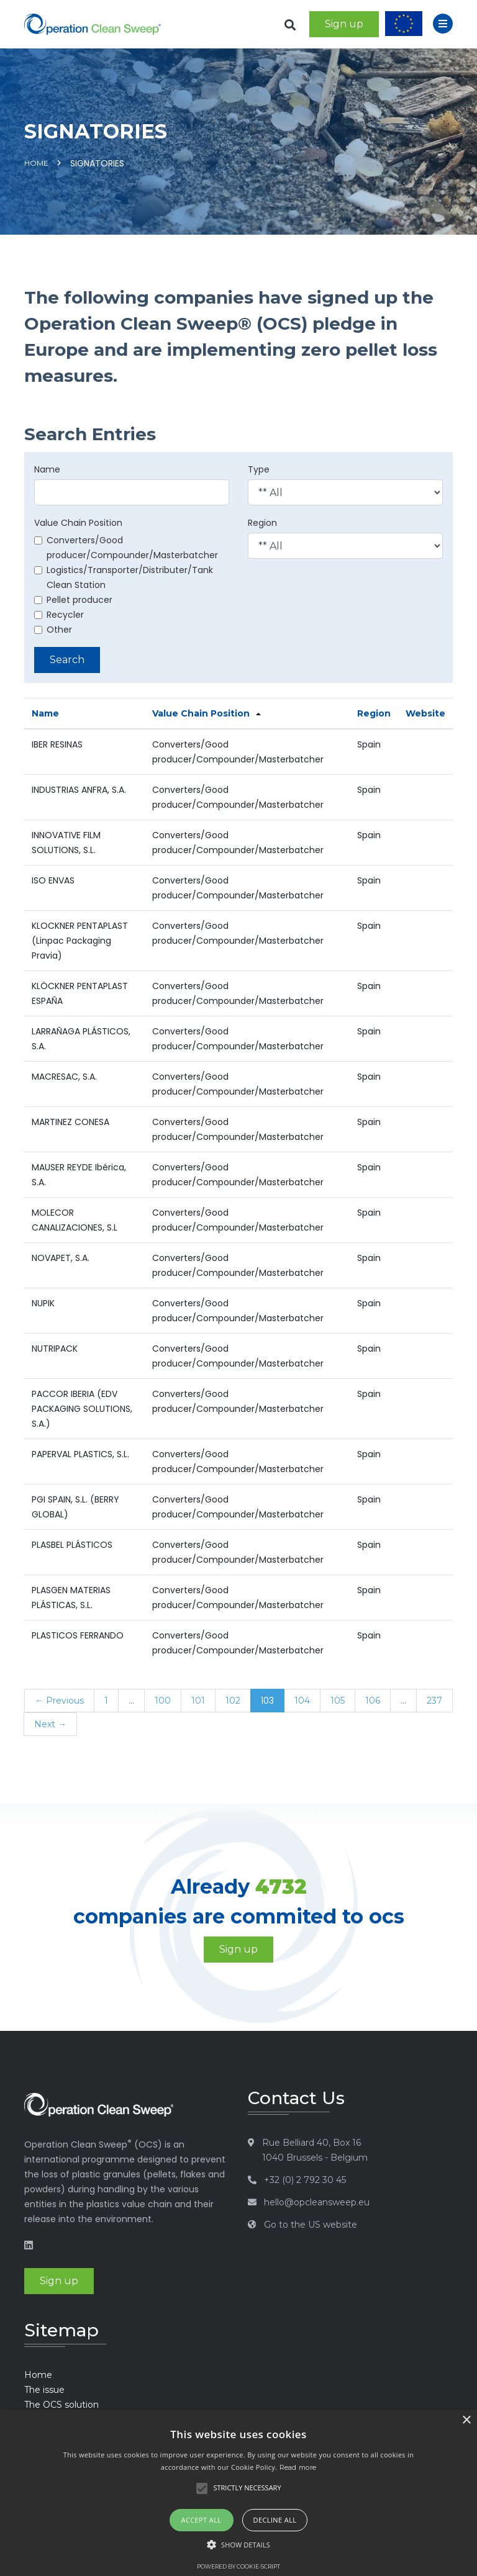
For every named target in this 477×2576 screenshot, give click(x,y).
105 (337, 1700)
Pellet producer (73, 600)
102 (232, 1700)
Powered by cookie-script (238, 2566)
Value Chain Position (78, 523)
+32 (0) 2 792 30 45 (305, 2179)
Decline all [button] (275, 2519)
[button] (238, 2545)
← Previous (59, 1700)
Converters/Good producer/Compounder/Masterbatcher (126, 547)
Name (47, 469)
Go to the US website (310, 2224)
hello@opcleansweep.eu (317, 2202)
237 (434, 1700)
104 (302, 1700)
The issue (44, 2389)
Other (53, 629)
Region (262, 523)
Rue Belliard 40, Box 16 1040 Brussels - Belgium (315, 2150)
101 (198, 1700)
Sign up (344, 24)
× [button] (466, 2420)
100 (163, 1700)
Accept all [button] (201, 2519)
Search (67, 660)
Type (259, 469)
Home (36, 163)
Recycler (59, 614)
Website (425, 713)
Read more (298, 2467)
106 (372, 1700)
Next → (50, 1724)
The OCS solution (61, 2404)
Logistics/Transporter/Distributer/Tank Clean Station (123, 577)
